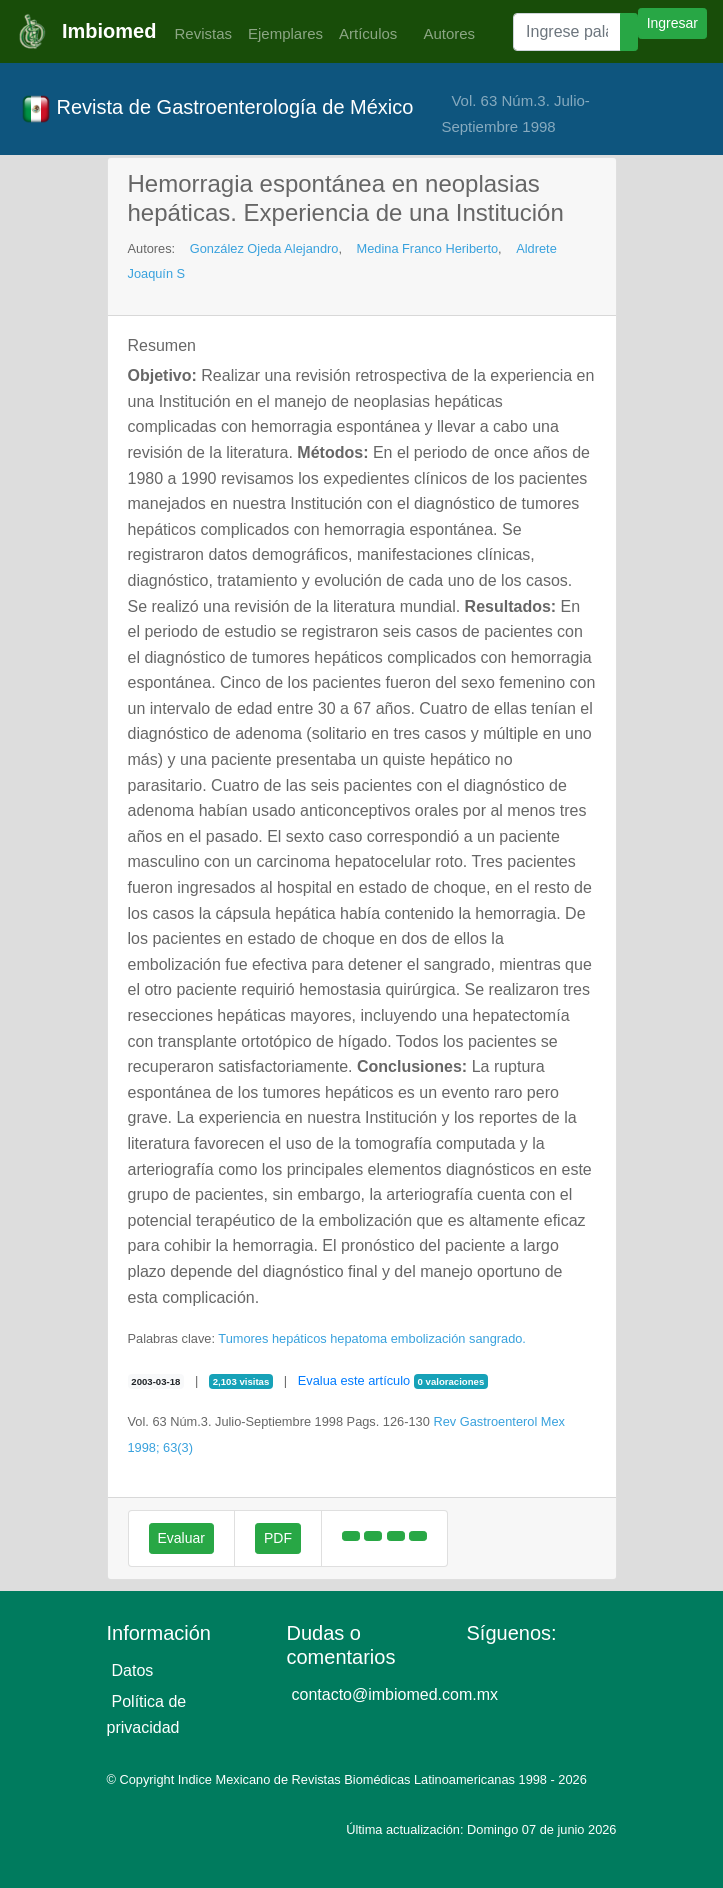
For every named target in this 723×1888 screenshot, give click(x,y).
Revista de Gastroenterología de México (217, 109)
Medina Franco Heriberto (428, 248)
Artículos (368, 33)
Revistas (198, 33)
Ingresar (672, 23)
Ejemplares (285, 33)
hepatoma (358, 1338)
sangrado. (497, 1338)
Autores (444, 33)
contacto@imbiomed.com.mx (395, 1694)
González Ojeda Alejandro (264, 248)
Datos (133, 1670)
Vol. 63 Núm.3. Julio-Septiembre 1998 (515, 113)
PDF (278, 1538)
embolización (428, 1338)
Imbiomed (109, 31)
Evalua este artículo (354, 1380)
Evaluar (181, 1538)
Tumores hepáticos (272, 1338)
